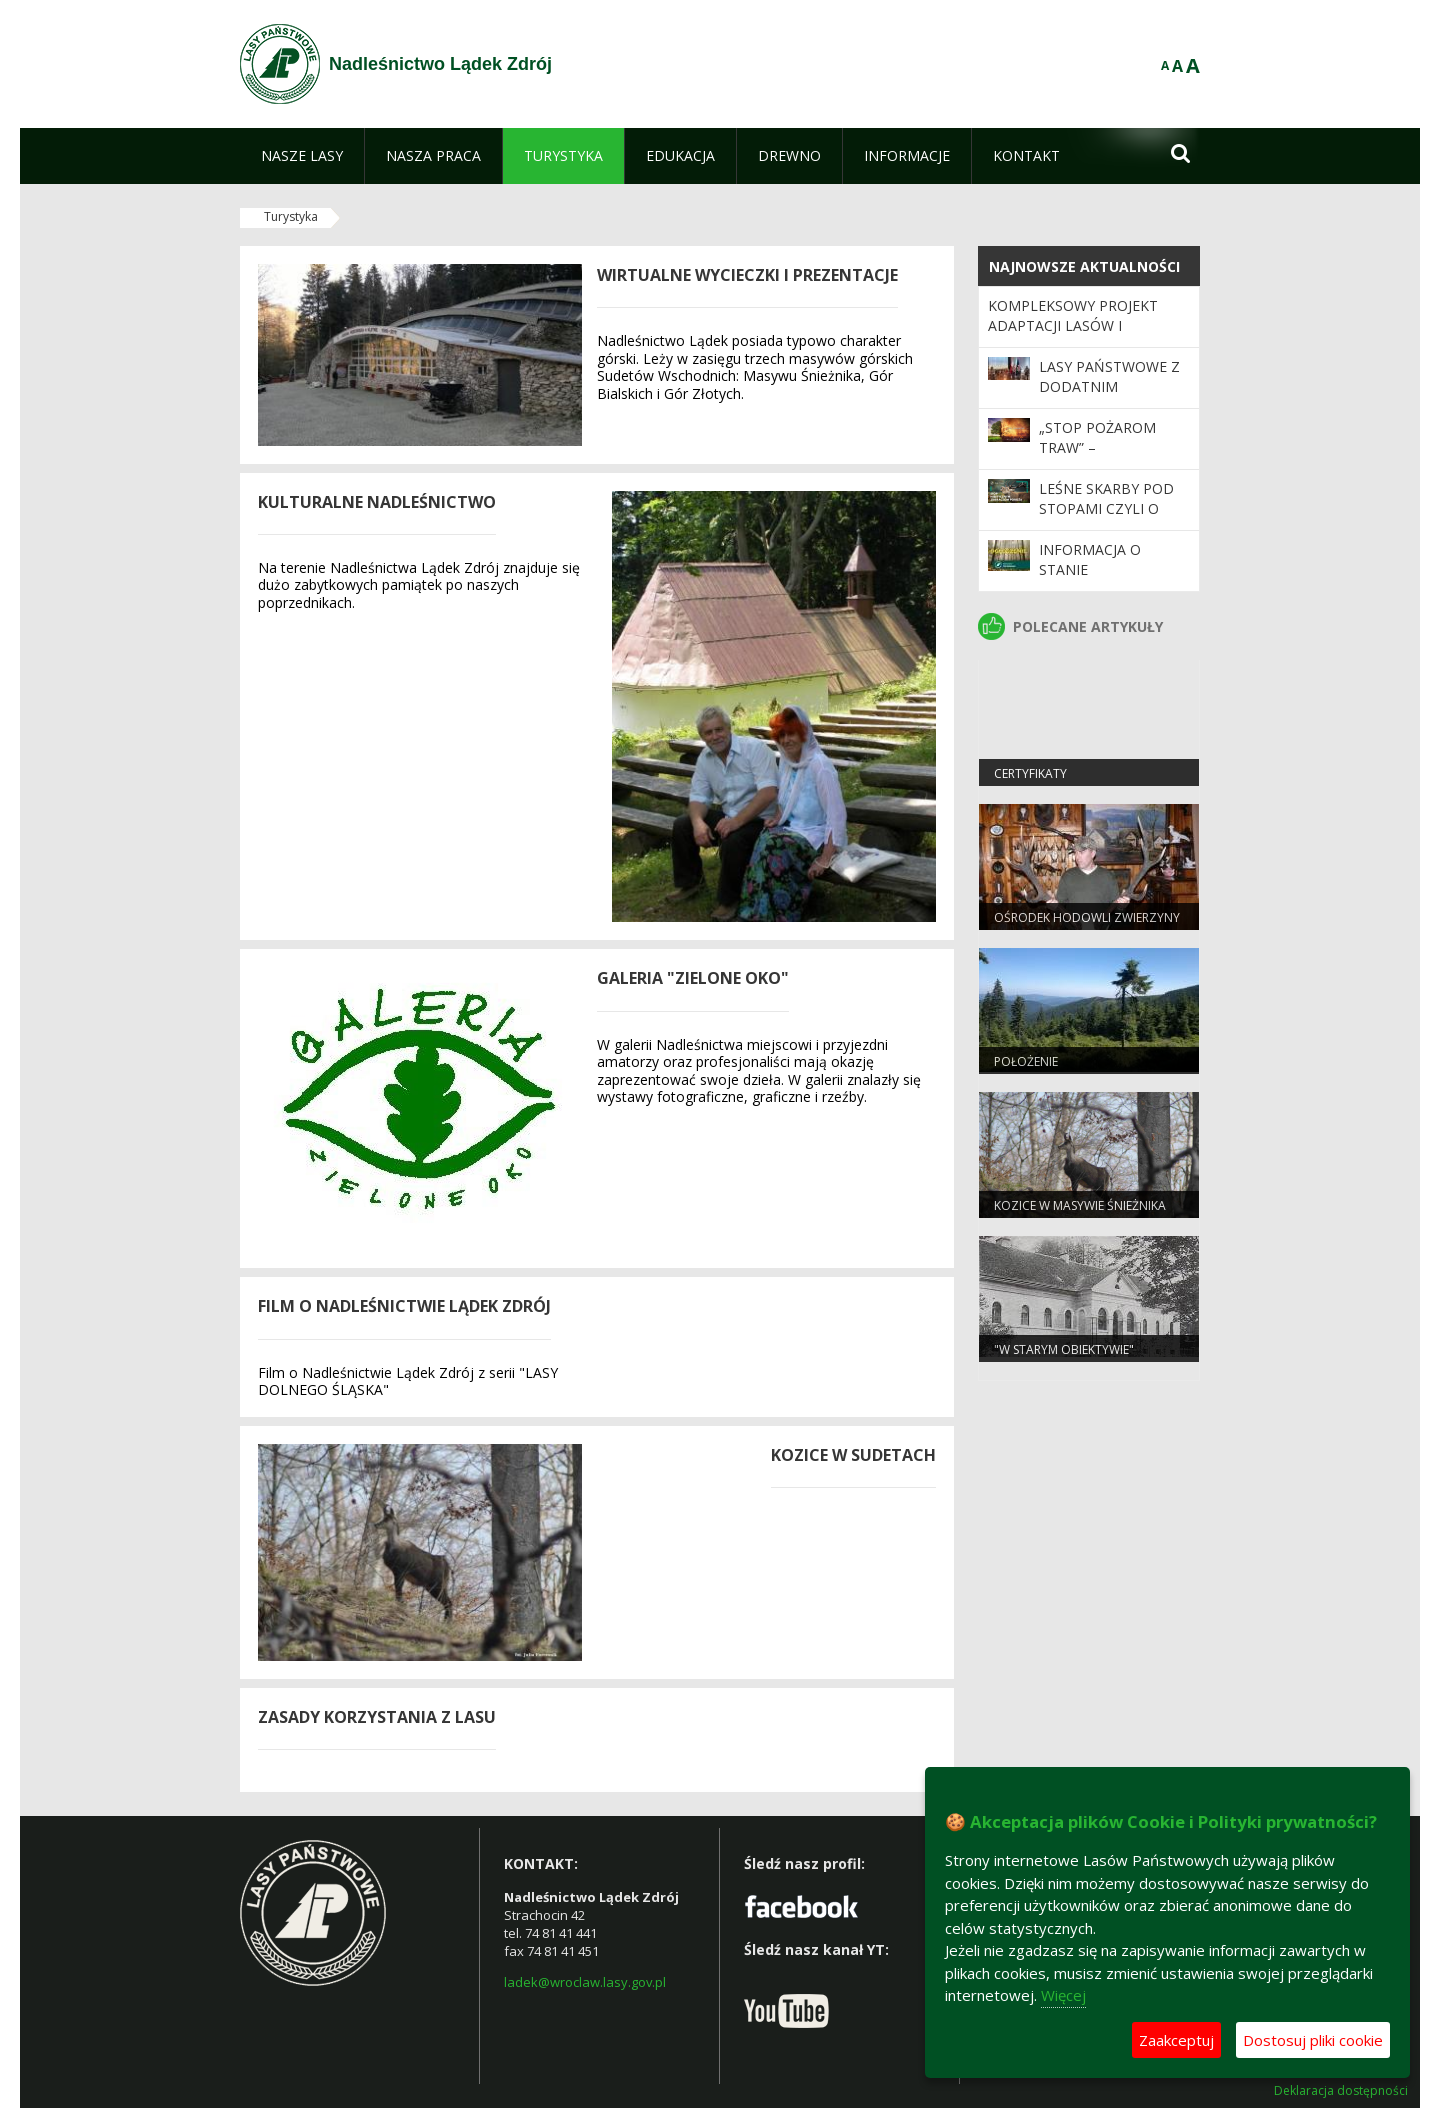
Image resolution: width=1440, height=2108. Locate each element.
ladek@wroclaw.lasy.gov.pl (585, 1982)
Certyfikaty (1030, 773)
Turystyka (291, 216)
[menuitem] (302, 156)
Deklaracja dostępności (1341, 2091)
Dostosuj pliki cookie (1313, 2040)
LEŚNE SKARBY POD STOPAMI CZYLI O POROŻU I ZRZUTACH (1111, 509)
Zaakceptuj (1176, 2040)
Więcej (1063, 1995)
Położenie (1026, 1061)
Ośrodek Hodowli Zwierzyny (1087, 917)
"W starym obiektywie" (1064, 1349)
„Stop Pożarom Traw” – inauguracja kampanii (1097, 458)
